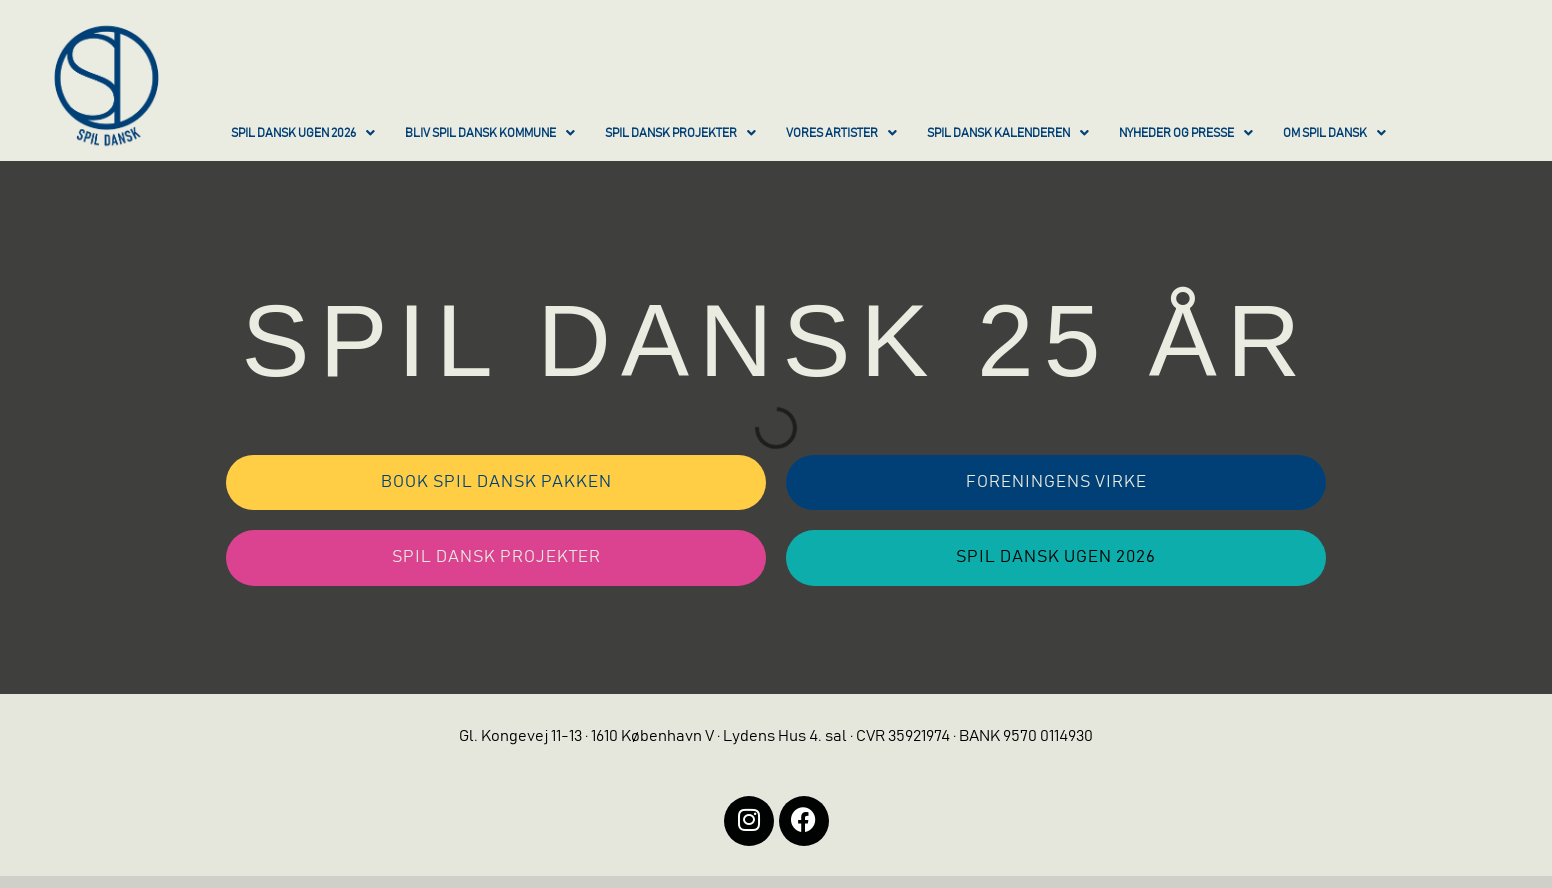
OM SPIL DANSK (1334, 133)
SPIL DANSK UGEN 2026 (303, 133)
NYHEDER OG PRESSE (1186, 133)
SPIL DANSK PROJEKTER (680, 133)
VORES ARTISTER (841, 133)
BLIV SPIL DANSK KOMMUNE (490, 133)
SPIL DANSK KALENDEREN (1008, 133)
